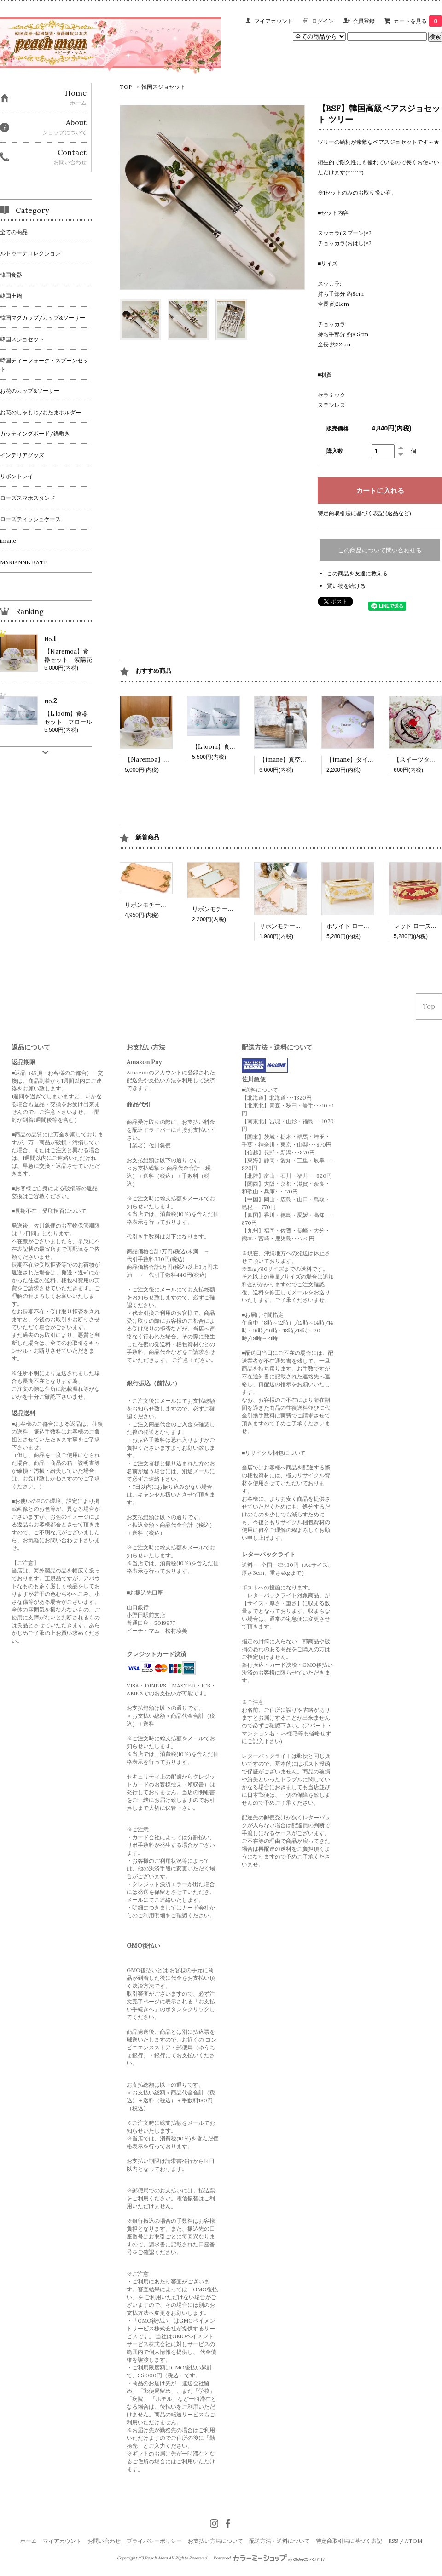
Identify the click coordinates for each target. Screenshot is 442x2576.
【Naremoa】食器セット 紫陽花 (171, 759)
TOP (126, 86)
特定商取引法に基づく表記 (349, 2540)
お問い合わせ (104, 2540)
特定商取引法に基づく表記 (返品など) (364, 513)
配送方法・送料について (279, 2540)
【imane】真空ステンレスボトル (304, 759)
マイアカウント (273, 20)
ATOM (413, 2540)
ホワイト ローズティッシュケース (372, 926)
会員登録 (364, 20)
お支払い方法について (215, 2540)
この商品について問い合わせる (380, 550)
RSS (393, 2540)
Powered (269, 2558)
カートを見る (418, 20)
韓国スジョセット (163, 86)
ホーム (28, 2540)
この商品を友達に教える (357, 573)
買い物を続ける (346, 585)
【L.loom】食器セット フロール (238, 747)
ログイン (323, 20)
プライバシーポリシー (154, 2540)
